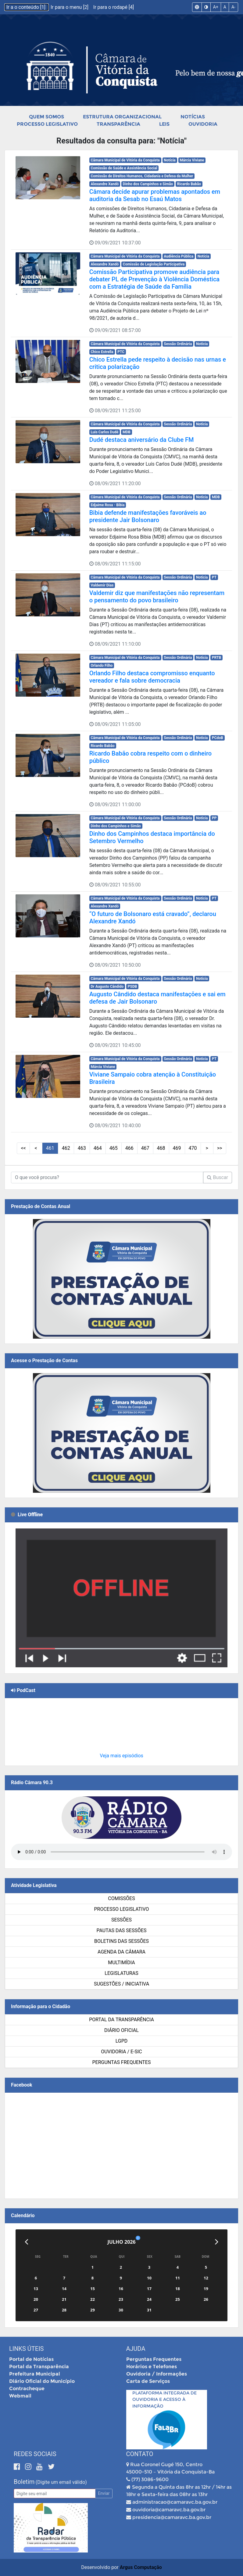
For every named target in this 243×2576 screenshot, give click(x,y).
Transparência (118, 124)
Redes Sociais (35, 2454)
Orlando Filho (102, 665)
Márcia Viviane (192, 160)
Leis (164, 124)
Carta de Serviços (148, 2381)
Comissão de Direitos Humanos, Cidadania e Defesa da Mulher (142, 176)
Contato (139, 2454)
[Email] (54, 2493)
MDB (126, 432)
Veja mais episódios (121, 1756)
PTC (120, 352)
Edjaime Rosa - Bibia (107, 505)
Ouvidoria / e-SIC (121, 2052)
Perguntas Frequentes (121, 2062)
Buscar (217, 1177)
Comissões (121, 1898)
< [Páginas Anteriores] (61, 1148)
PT (214, 577)
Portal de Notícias (31, 2359)
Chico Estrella (102, 352)
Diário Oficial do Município (42, 2381)
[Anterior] (26, 2242)
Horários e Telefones (151, 2366)
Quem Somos (46, 117)
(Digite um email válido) (61, 2482)
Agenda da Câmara (121, 1952)
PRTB (216, 657)
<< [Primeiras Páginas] (49, 1148)
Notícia (169, 160)
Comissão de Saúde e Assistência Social (124, 168)
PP (214, 818)
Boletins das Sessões (121, 1941)
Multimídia (121, 1962)
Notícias (192, 117)
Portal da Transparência (121, 2019)
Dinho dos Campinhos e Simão (148, 184)
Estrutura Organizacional (122, 117)
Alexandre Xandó (105, 184)
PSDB (132, 986)
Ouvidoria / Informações (156, 2374)
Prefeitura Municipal (34, 2374)
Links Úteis (26, 2348)
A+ (215, 7)
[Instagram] (29, 2466)
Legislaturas (121, 1973)
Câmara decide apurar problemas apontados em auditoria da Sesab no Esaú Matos (154, 195)
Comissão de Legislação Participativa (153, 264)
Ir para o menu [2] (70, 7)
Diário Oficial (121, 2030)
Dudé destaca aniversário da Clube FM (141, 439)
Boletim (24, 2481)
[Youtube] (40, 2466)
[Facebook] (18, 2466)
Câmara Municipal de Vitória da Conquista (125, 160)
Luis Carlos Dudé (104, 432)
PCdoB (217, 738)
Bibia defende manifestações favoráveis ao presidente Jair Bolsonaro (147, 516)
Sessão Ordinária (178, 344)
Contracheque (27, 2388)
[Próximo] (216, 2242)
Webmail (20, 2396)
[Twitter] (51, 2466)
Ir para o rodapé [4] (113, 7)
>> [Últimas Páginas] (193, 1148)
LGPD (122, 2041)
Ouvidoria (202, 124)
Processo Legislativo (47, 124)
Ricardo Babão (189, 184)
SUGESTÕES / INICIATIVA (121, 1984)
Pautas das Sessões (122, 1930)
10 (168, 1148)
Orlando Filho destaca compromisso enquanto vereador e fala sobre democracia (152, 676)
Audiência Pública (178, 256)
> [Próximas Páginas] (180, 1148)
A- (233, 7)
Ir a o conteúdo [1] (26, 7)
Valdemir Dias (102, 585)
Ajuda (135, 2348)
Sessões (121, 1920)
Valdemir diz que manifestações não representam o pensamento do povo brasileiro (157, 596)
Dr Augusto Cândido (107, 986)
